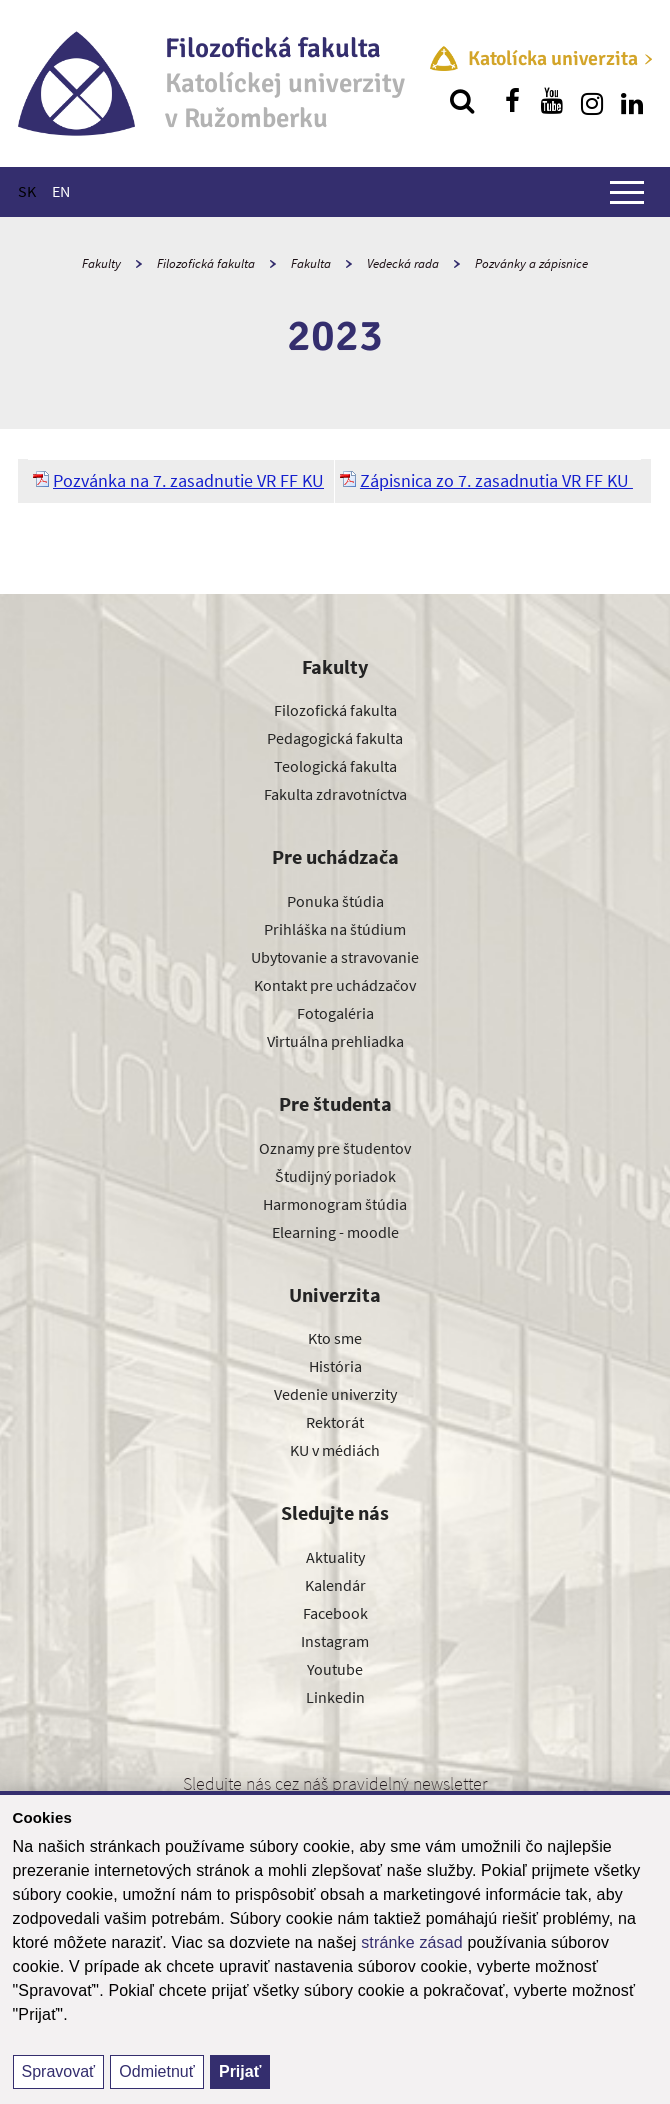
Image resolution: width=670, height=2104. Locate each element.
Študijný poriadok (335, 1176)
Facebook (335, 1613)
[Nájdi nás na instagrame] (592, 101)
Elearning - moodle (335, 1232)
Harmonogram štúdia (335, 1204)
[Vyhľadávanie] (462, 101)
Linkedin (335, 1697)
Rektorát (335, 1422)
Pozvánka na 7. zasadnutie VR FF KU (188, 480)
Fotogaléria (335, 1013)
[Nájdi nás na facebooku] (512, 101)
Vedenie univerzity (335, 1394)
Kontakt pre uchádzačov (335, 985)
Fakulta (311, 263)
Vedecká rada (403, 263)
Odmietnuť (156, 2071)
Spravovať (59, 2071)
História (335, 1366)
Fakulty (101, 263)
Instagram (335, 1641)
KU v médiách (335, 1450)
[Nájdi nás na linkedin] (632, 101)
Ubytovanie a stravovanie (335, 957)
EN (61, 191)
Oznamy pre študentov (335, 1148)
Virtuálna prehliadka (335, 1041)
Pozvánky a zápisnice (531, 263)
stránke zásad (412, 1942)
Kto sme (335, 1338)
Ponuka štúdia (335, 901)
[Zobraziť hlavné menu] (627, 192)
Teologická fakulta (335, 766)
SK (27, 191)
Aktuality (335, 1557)
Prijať (240, 2071)
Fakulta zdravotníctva (335, 794)
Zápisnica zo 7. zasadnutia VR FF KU (496, 480)
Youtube (335, 1669)
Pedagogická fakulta (335, 738)
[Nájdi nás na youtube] (552, 101)
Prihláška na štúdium (335, 929)
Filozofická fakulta (206, 263)
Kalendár (335, 1585)
